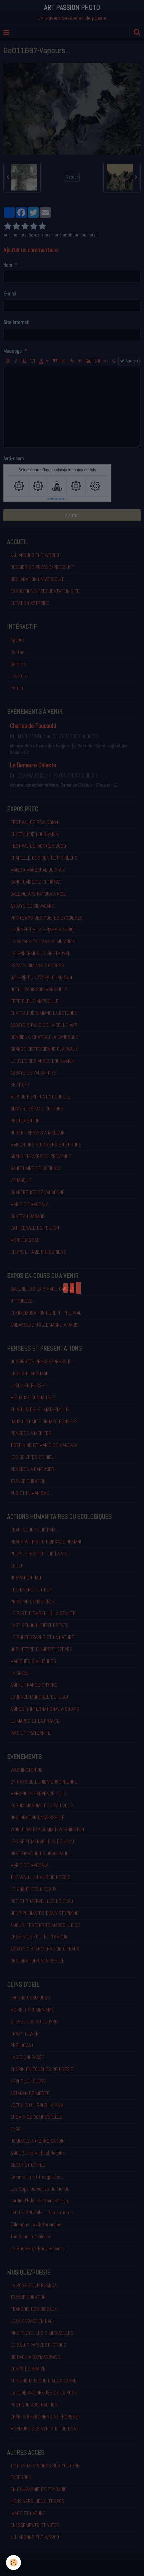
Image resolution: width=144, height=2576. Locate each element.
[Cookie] (13, 2562)
